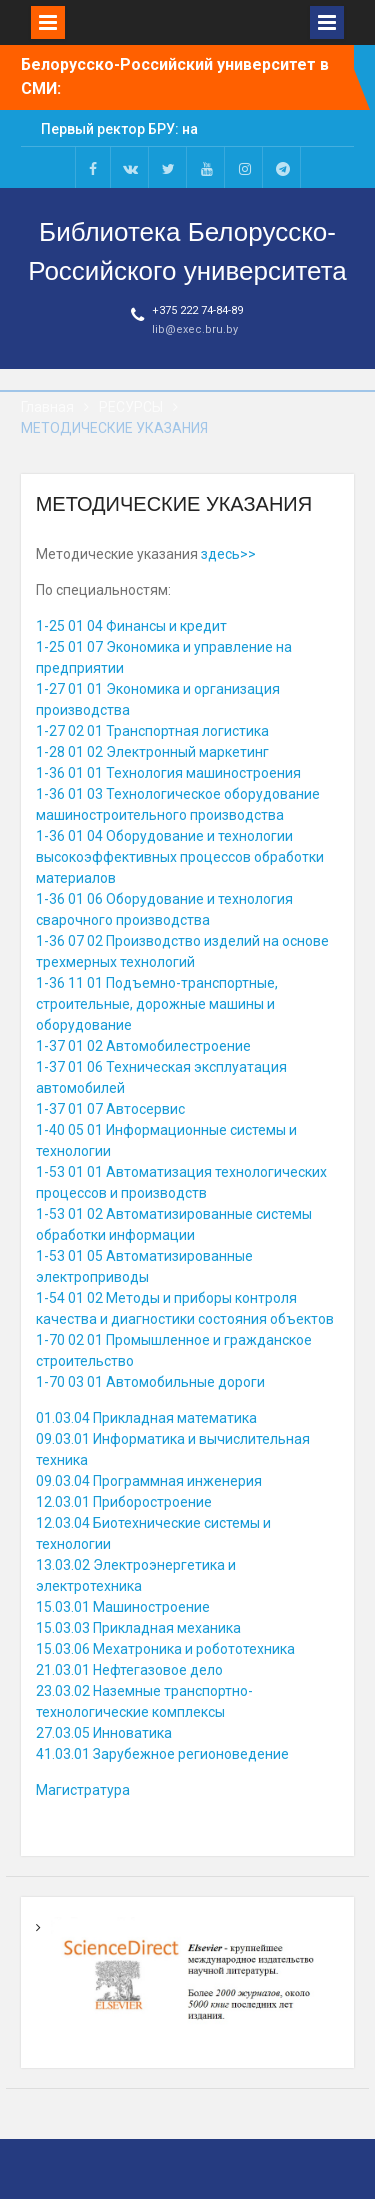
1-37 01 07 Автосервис (110, 1109)
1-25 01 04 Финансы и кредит (131, 626)
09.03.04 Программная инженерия (149, 1481)
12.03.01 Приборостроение (124, 1502)
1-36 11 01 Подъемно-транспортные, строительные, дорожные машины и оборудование (157, 1004)
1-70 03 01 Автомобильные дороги (150, 1382)
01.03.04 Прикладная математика (146, 1418)
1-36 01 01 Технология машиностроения (168, 773)
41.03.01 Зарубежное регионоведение (162, 1754)
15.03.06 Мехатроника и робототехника (165, 1649)
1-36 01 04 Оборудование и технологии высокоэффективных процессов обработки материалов (180, 857)
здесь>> (228, 554)
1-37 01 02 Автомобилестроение (143, 1046)
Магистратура (83, 1790)
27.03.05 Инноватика (104, 1733)
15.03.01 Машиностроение (123, 1607)
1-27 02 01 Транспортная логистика (152, 731)
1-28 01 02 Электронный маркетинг (152, 752)
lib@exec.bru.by (195, 329)
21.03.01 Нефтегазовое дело (129, 1670)
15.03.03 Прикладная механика (138, 1628)
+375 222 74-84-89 (197, 310)
